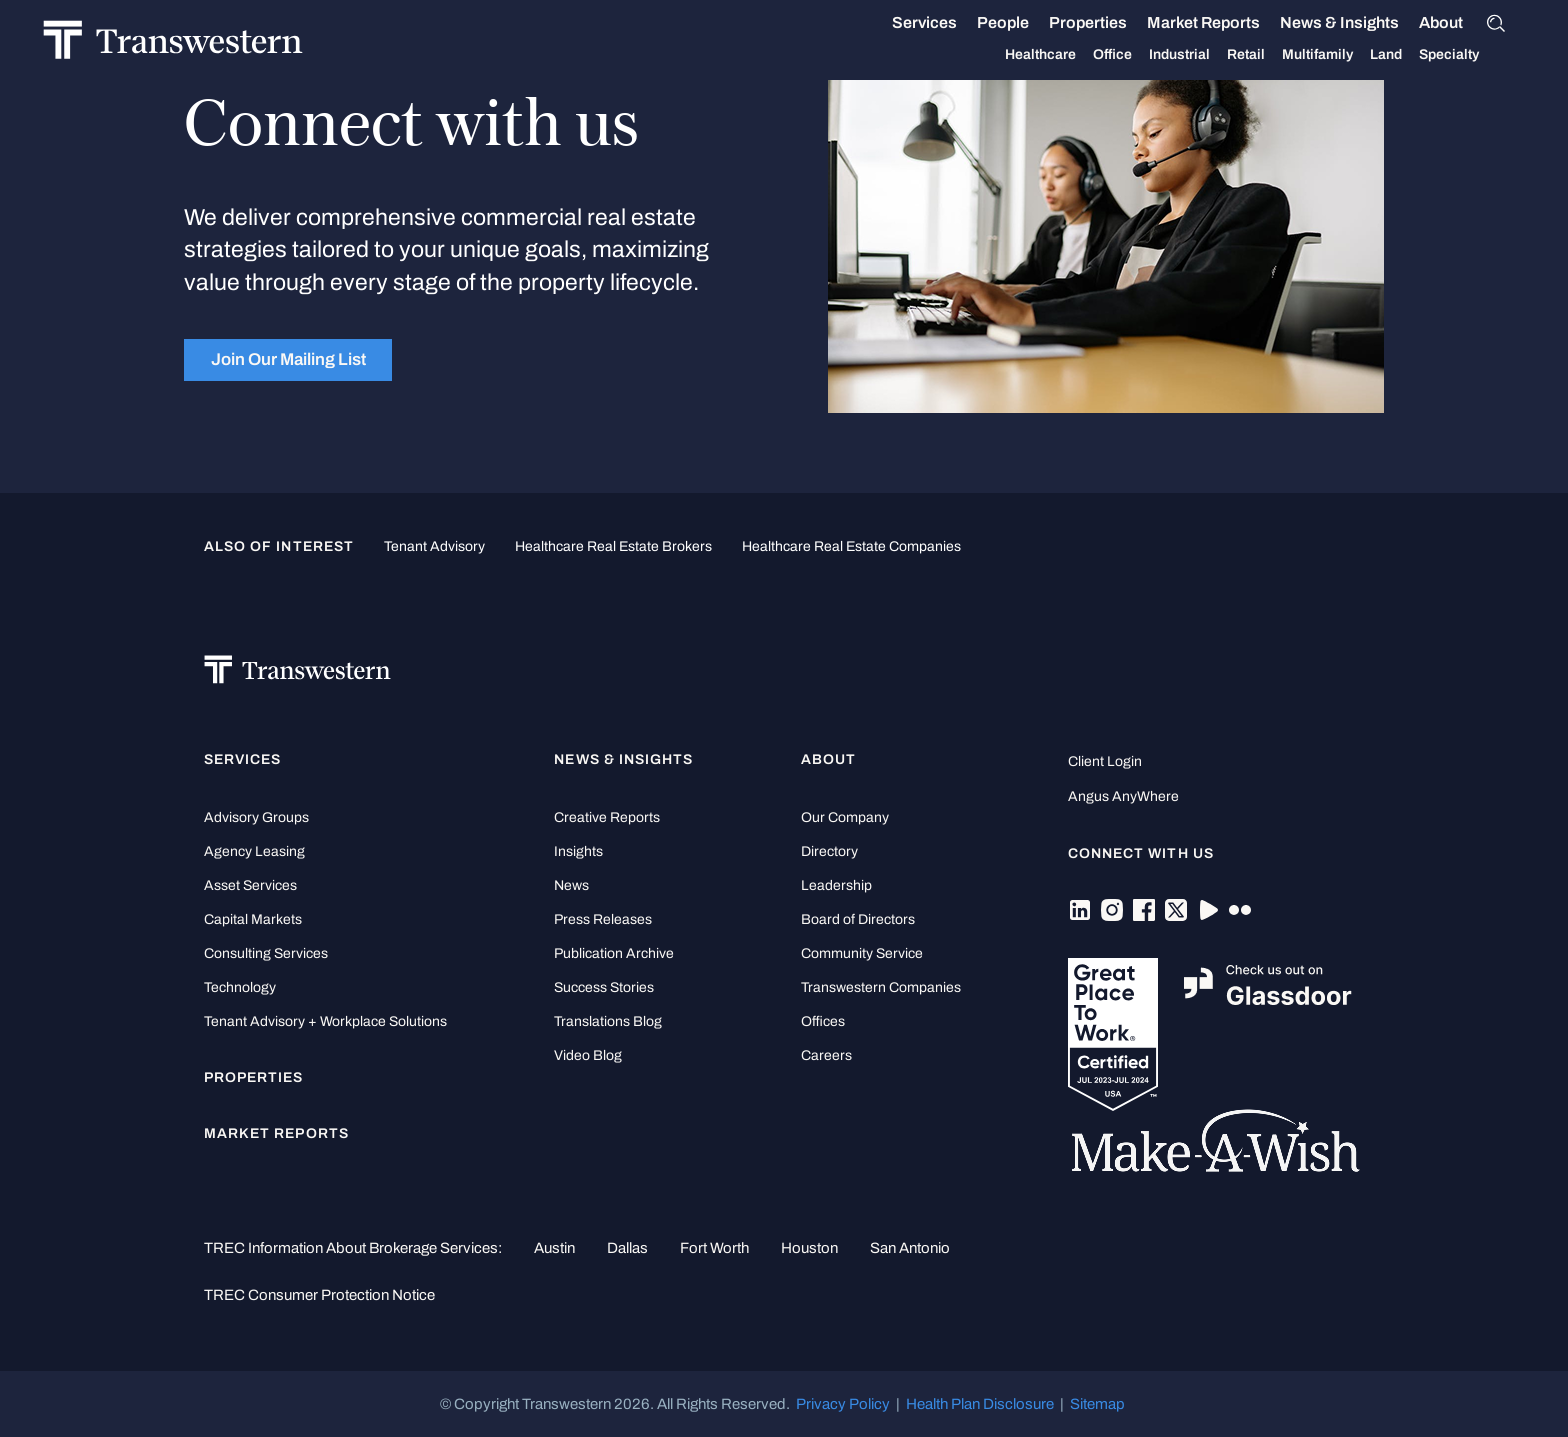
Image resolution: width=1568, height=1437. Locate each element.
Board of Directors (858, 919)
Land (1365, 54)
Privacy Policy (843, 1404)
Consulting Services (266, 953)
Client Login (1105, 761)
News (571, 885)
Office (1091, 55)
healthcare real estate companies (851, 546)
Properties (1067, 22)
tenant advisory (434, 546)
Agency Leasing (254, 851)
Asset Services (250, 885)
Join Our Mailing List (288, 359)
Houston (809, 1248)
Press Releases (603, 919)
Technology (240, 987)
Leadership (836, 885)
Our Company (845, 817)
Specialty (1428, 55)
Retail (1225, 55)
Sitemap (1097, 1404)
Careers (826, 1055)
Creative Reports (607, 817)
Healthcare (1019, 55)
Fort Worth (714, 1248)
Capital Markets (253, 919)
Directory (829, 851)
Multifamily (1296, 55)
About (1420, 23)
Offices (823, 1021)
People (982, 22)
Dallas (627, 1248)
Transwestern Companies (881, 987)
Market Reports (1182, 22)
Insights (578, 851)
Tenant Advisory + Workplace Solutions (325, 1021)
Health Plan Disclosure (980, 1404)
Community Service (862, 953)
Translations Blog (608, 1021)
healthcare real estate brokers (613, 546)
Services (903, 23)
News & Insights (1318, 23)
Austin (554, 1248)
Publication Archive (614, 953)
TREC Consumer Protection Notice (319, 1295)
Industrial (1158, 55)
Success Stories (604, 987)
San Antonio (910, 1248)
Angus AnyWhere (1123, 796)
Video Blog (588, 1055)
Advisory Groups (256, 817)
